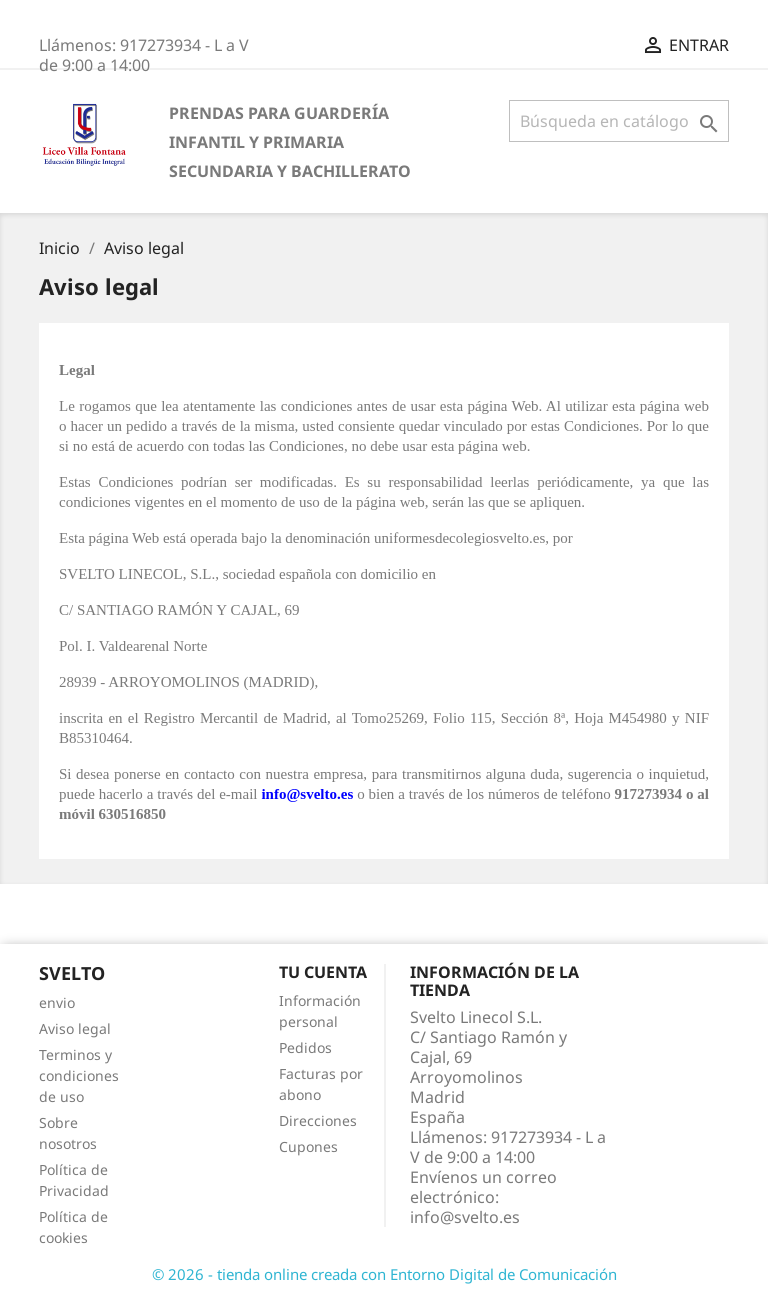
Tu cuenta (323, 972)
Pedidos (305, 1047)
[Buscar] (619, 121)
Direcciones (318, 1120)
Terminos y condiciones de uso (79, 1075)
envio (57, 1002)
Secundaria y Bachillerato (290, 171)
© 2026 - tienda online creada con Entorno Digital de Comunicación (384, 1274)
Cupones (308, 1146)
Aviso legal (75, 1028)
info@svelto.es (465, 1217)
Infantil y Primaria (256, 142)
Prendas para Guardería (279, 113)
